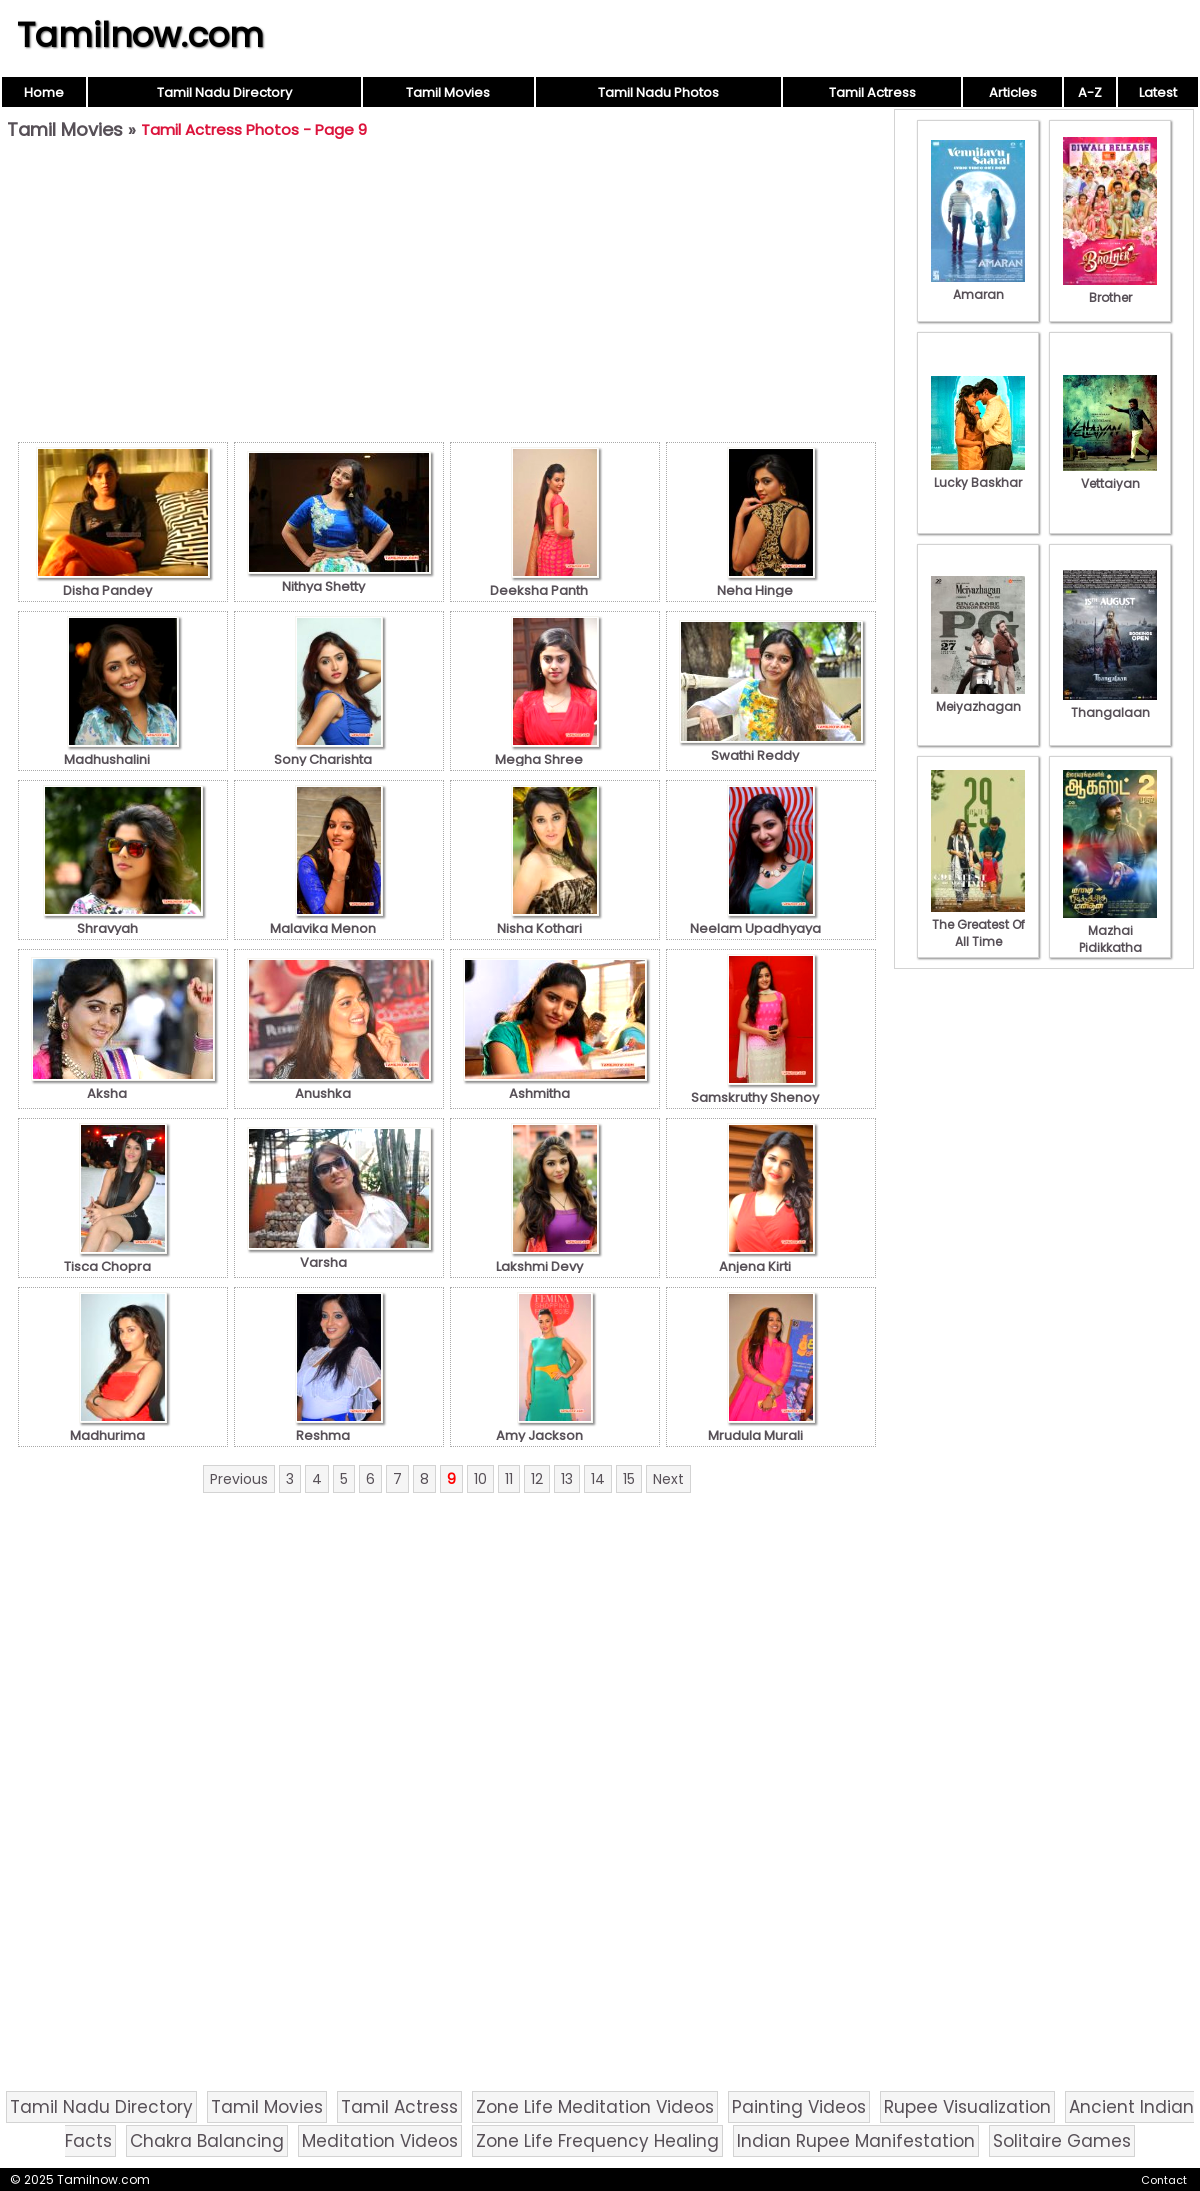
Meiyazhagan (978, 698)
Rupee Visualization (967, 2107)
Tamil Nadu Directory (224, 92)
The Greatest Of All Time (978, 924)
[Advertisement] (447, 296)
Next (668, 1479)
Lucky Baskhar (978, 474)
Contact (1164, 2180)
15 (629, 1479)
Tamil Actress (872, 92)
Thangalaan (1110, 704)
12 (537, 1479)
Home (44, 92)
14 (598, 1479)
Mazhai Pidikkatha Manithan (1110, 939)
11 (509, 1479)
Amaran (978, 286)
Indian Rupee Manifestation (856, 2141)
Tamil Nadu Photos (658, 92)
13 (567, 1479)
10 (480, 1479)
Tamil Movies (448, 92)
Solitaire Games (1062, 2141)
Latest (1158, 92)
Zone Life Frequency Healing (597, 2141)
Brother (1110, 289)
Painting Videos (799, 2107)
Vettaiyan (1110, 475)
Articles (1013, 92)
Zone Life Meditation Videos (595, 2107)
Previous (239, 1479)
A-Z (1090, 92)
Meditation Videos (380, 2141)
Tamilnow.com (140, 35)
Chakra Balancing (207, 2141)
